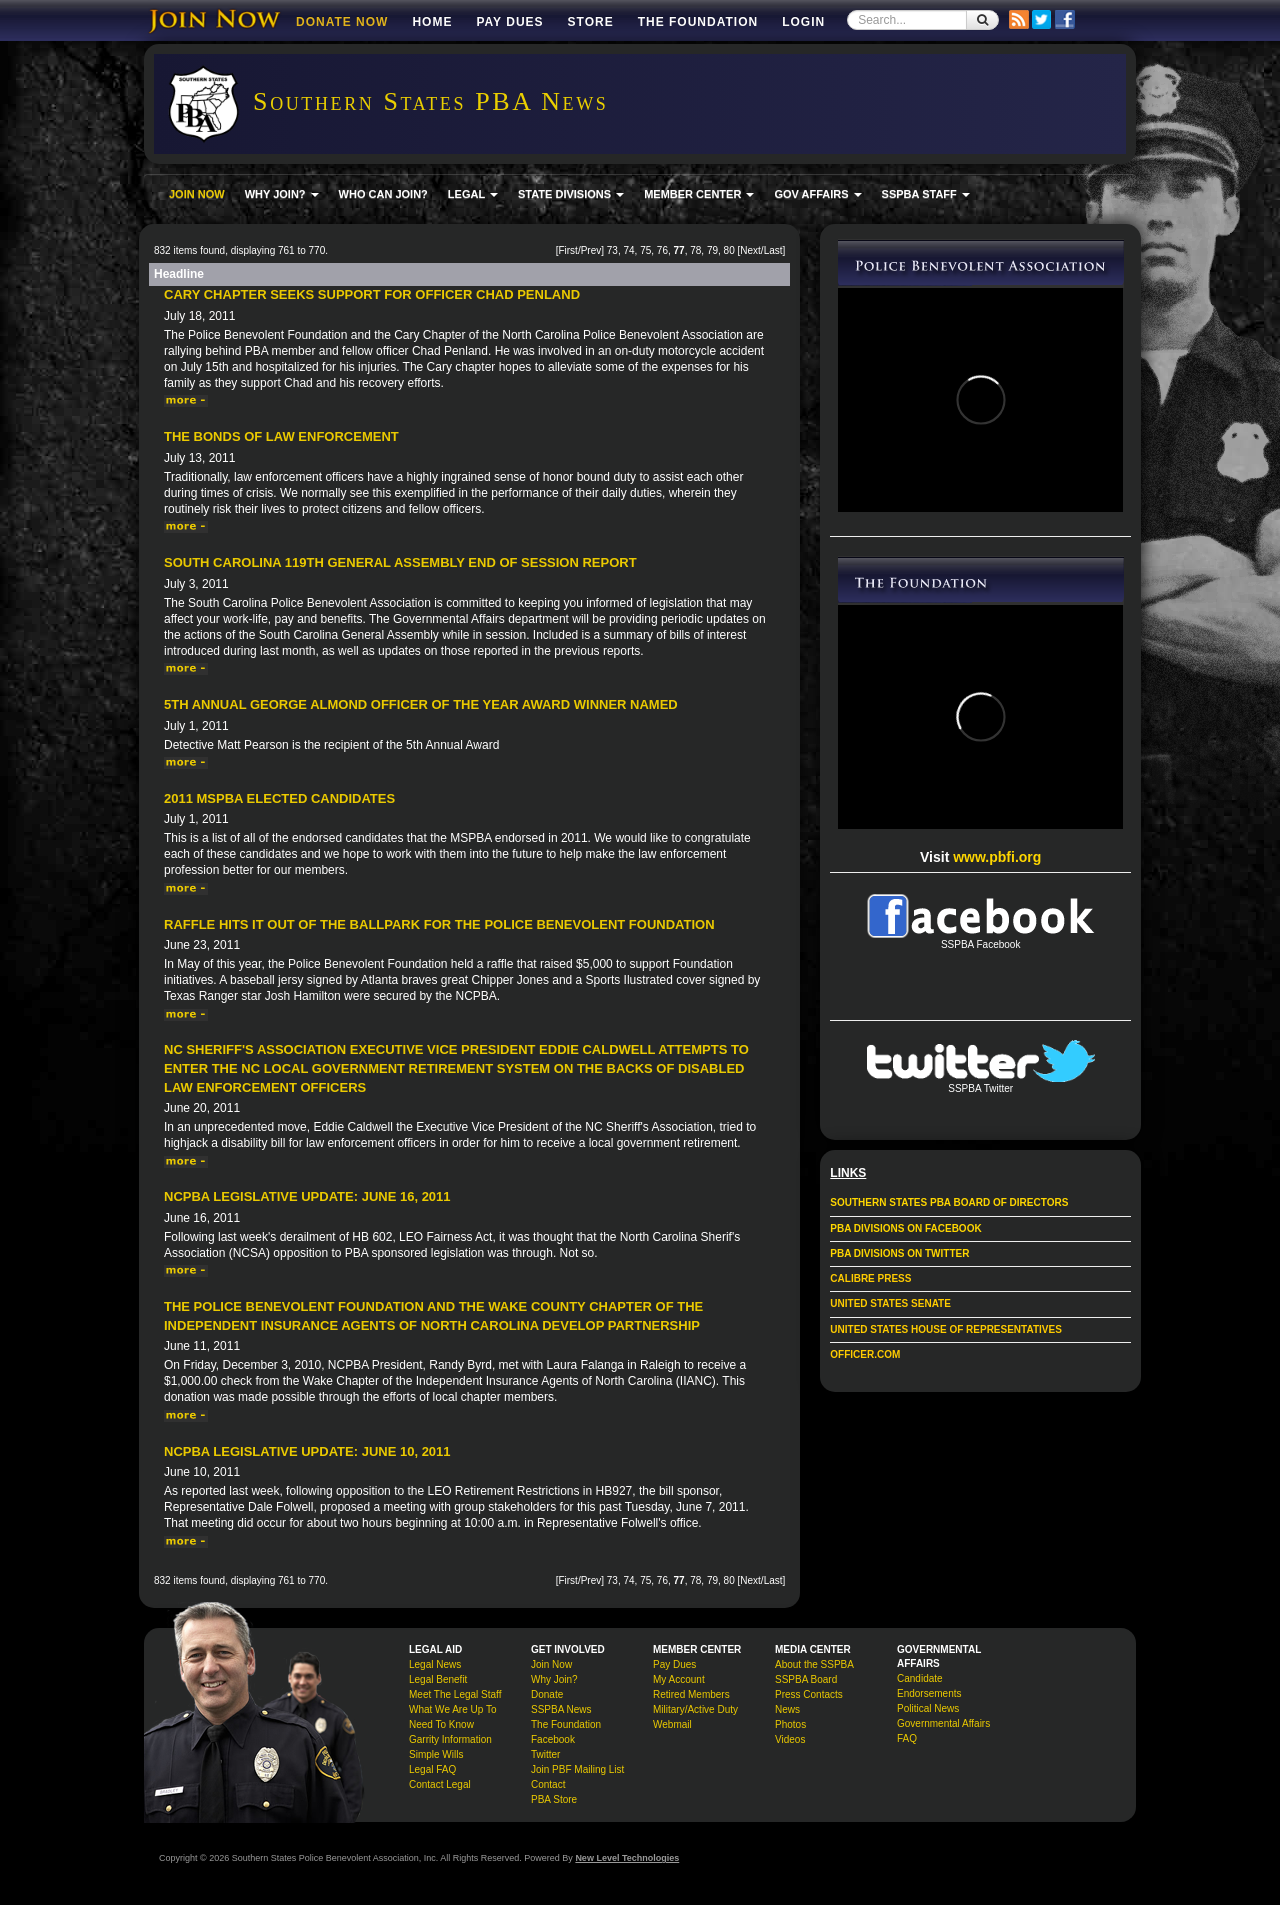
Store (591, 22)
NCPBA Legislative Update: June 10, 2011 (307, 1451)
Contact (548, 1784)
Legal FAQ (432, 1769)
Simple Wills (436, 1754)
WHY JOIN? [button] (282, 194)
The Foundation (698, 22)
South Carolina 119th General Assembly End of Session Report (400, 562)
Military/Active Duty (695, 1709)
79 (712, 250)
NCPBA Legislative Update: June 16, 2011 (307, 1196)
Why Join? (554, 1679)
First (567, 250)
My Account (679, 1679)
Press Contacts (809, 1694)
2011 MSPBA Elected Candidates (279, 798)
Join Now (551, 1664)
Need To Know (441, 1724)
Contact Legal (440, 1784)
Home (432, 22)
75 (645, 250)
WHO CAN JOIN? (383, 194)
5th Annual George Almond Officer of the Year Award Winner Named (421, 704)
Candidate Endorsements (929, 1686)
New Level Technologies (627, 1858)
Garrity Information (450, 1739)
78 (695, 250)
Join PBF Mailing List (577, 1769)
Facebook (553, 1739)
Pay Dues (509, 22)
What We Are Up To (452, 1709)
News (787, 1709)
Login (803, 22)
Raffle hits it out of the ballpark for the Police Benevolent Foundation (439, 924)
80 (729, 250)
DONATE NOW (342, 22)
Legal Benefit (438, 1679)
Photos (790, 1724)
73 (612, 250)
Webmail (672, 1724)
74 (628, 250)
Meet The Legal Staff (455, 1694)
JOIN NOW (197, 194)
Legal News (435, 1664)
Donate (547, 1694)
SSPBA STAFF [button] (926, 194)
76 (662, 250)
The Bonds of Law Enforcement (281, 436)
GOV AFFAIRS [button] (817, 194)
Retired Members (691, 1694)
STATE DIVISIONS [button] (571, 194)
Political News (928, 1708)
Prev (591, 250)
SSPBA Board (806, 1679)
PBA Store (554, 1799)
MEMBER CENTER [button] (699, 194)
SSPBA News (561, 1709)
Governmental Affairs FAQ (943, 1731)
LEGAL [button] (473, 194)
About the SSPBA (814, 1664)
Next (750, 250)
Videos (790, 1739)
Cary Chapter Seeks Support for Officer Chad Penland (372, 294)
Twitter (545, 1754)
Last (773, 250)
